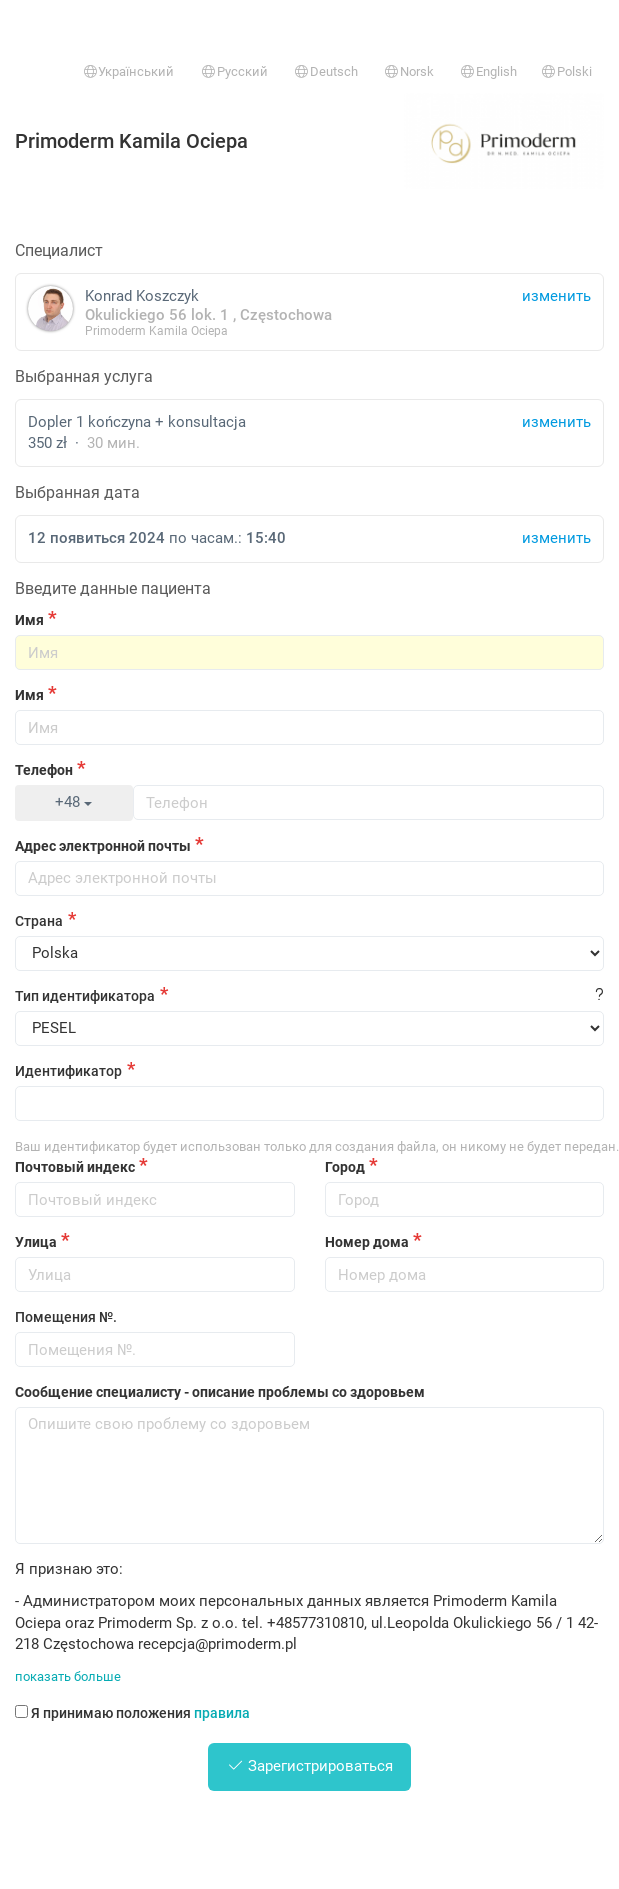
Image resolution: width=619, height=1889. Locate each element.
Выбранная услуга (84, 376)
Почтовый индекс (75, 1167)
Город (345, 1167)
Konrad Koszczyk (309, 311)
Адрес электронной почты (103, 846)
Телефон (44, 770)
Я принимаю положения (132, 1713)
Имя (29, 620)
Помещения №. (66, 1317)
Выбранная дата (77, 492)
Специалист (59, 250)
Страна (39, 921)
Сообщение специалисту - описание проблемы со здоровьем (220, 1392)
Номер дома (367, 1242)
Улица (36, 1242)
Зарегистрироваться (310, 1766)
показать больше (68, 1676)
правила (222, 1713)
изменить (556, 422)
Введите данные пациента (113, 588)
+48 (73, 802)
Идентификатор (68, 1071)
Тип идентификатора (85, 996)
